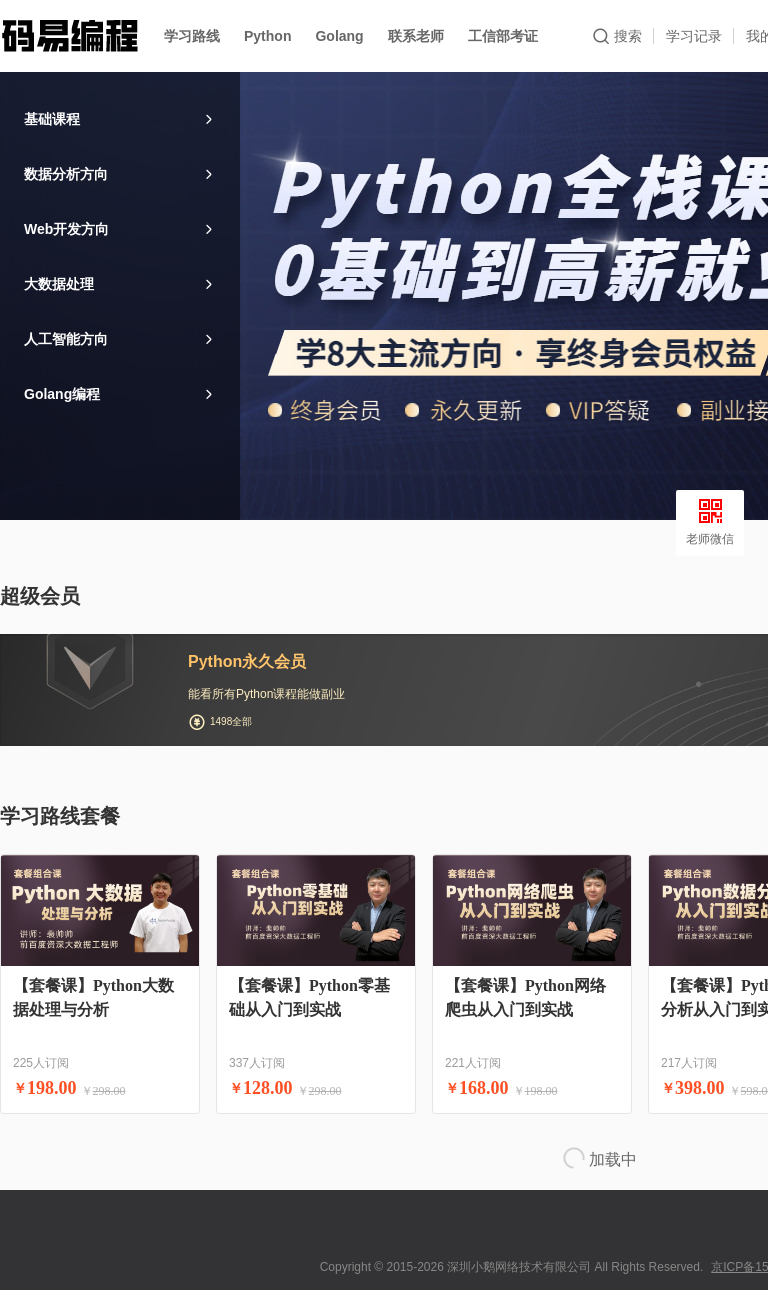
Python (267, 36)
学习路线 (192, 36)
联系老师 (416, 36)
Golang (339, 36)
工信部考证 (503, 36)
